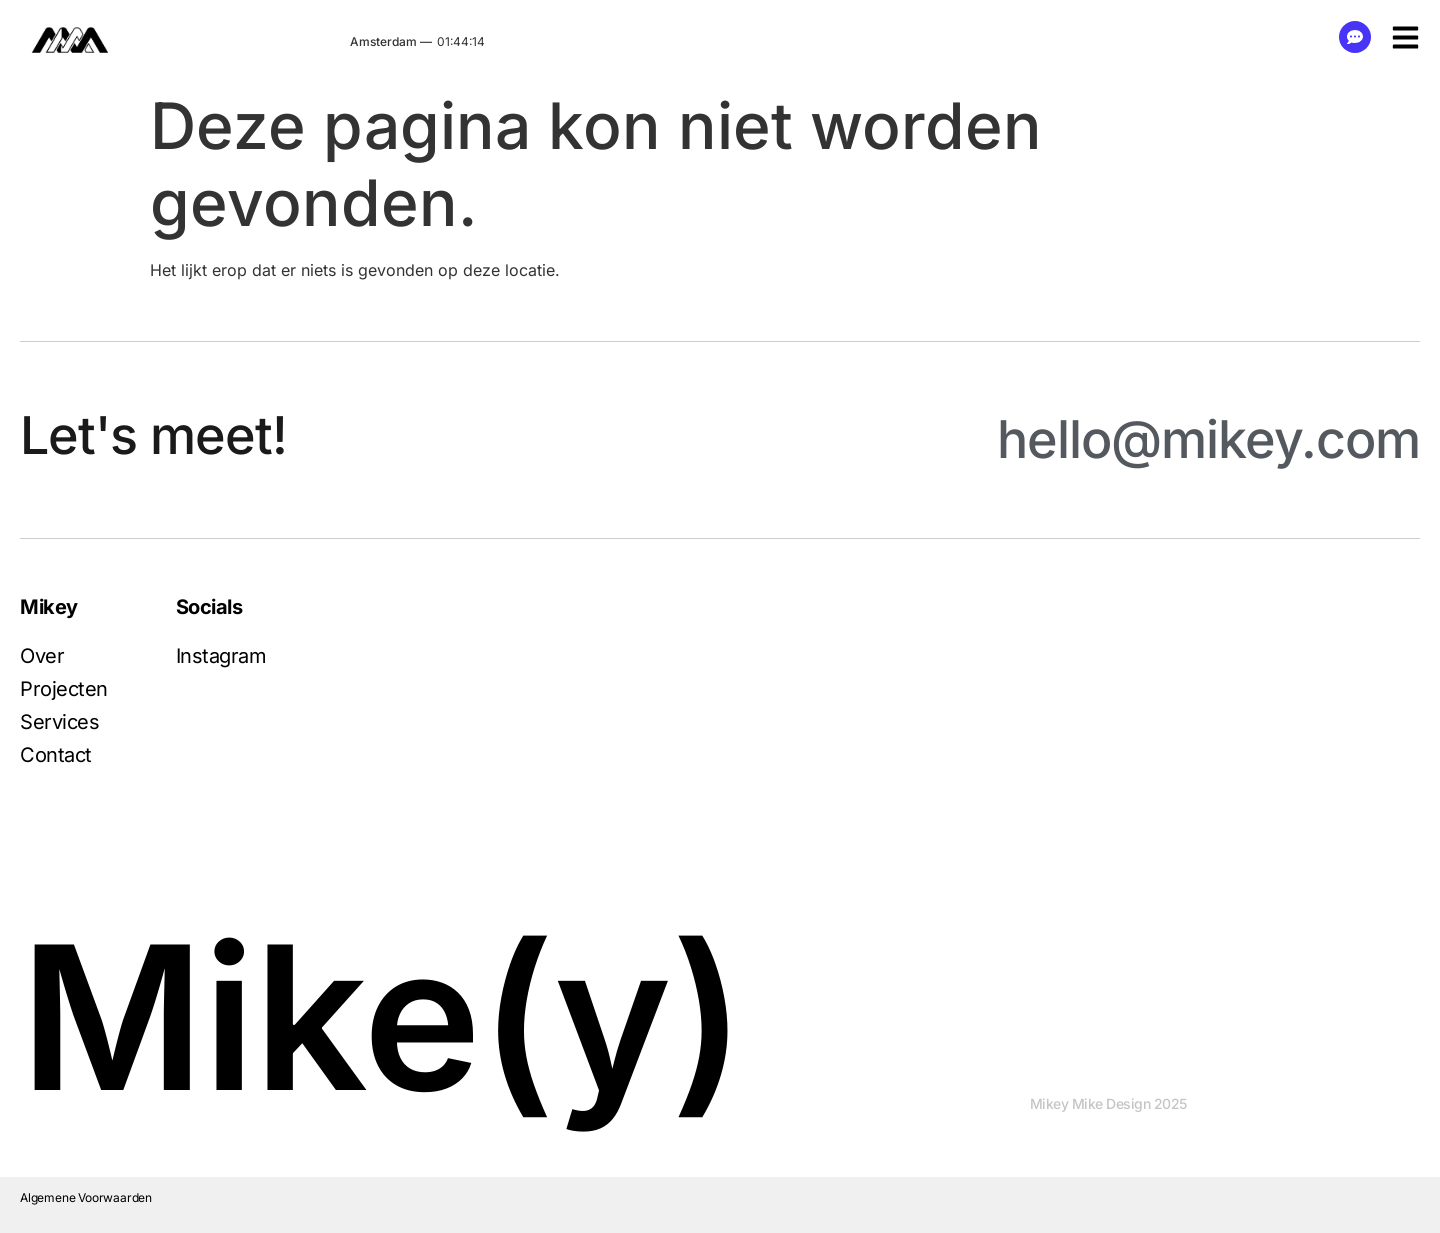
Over (42, 656)
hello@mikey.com (1208, 439)
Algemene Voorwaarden (86, 1197)
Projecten (64, 689)
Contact (56, 755)
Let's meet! (153, 435)
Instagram (221, 656)
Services (59, 722)
